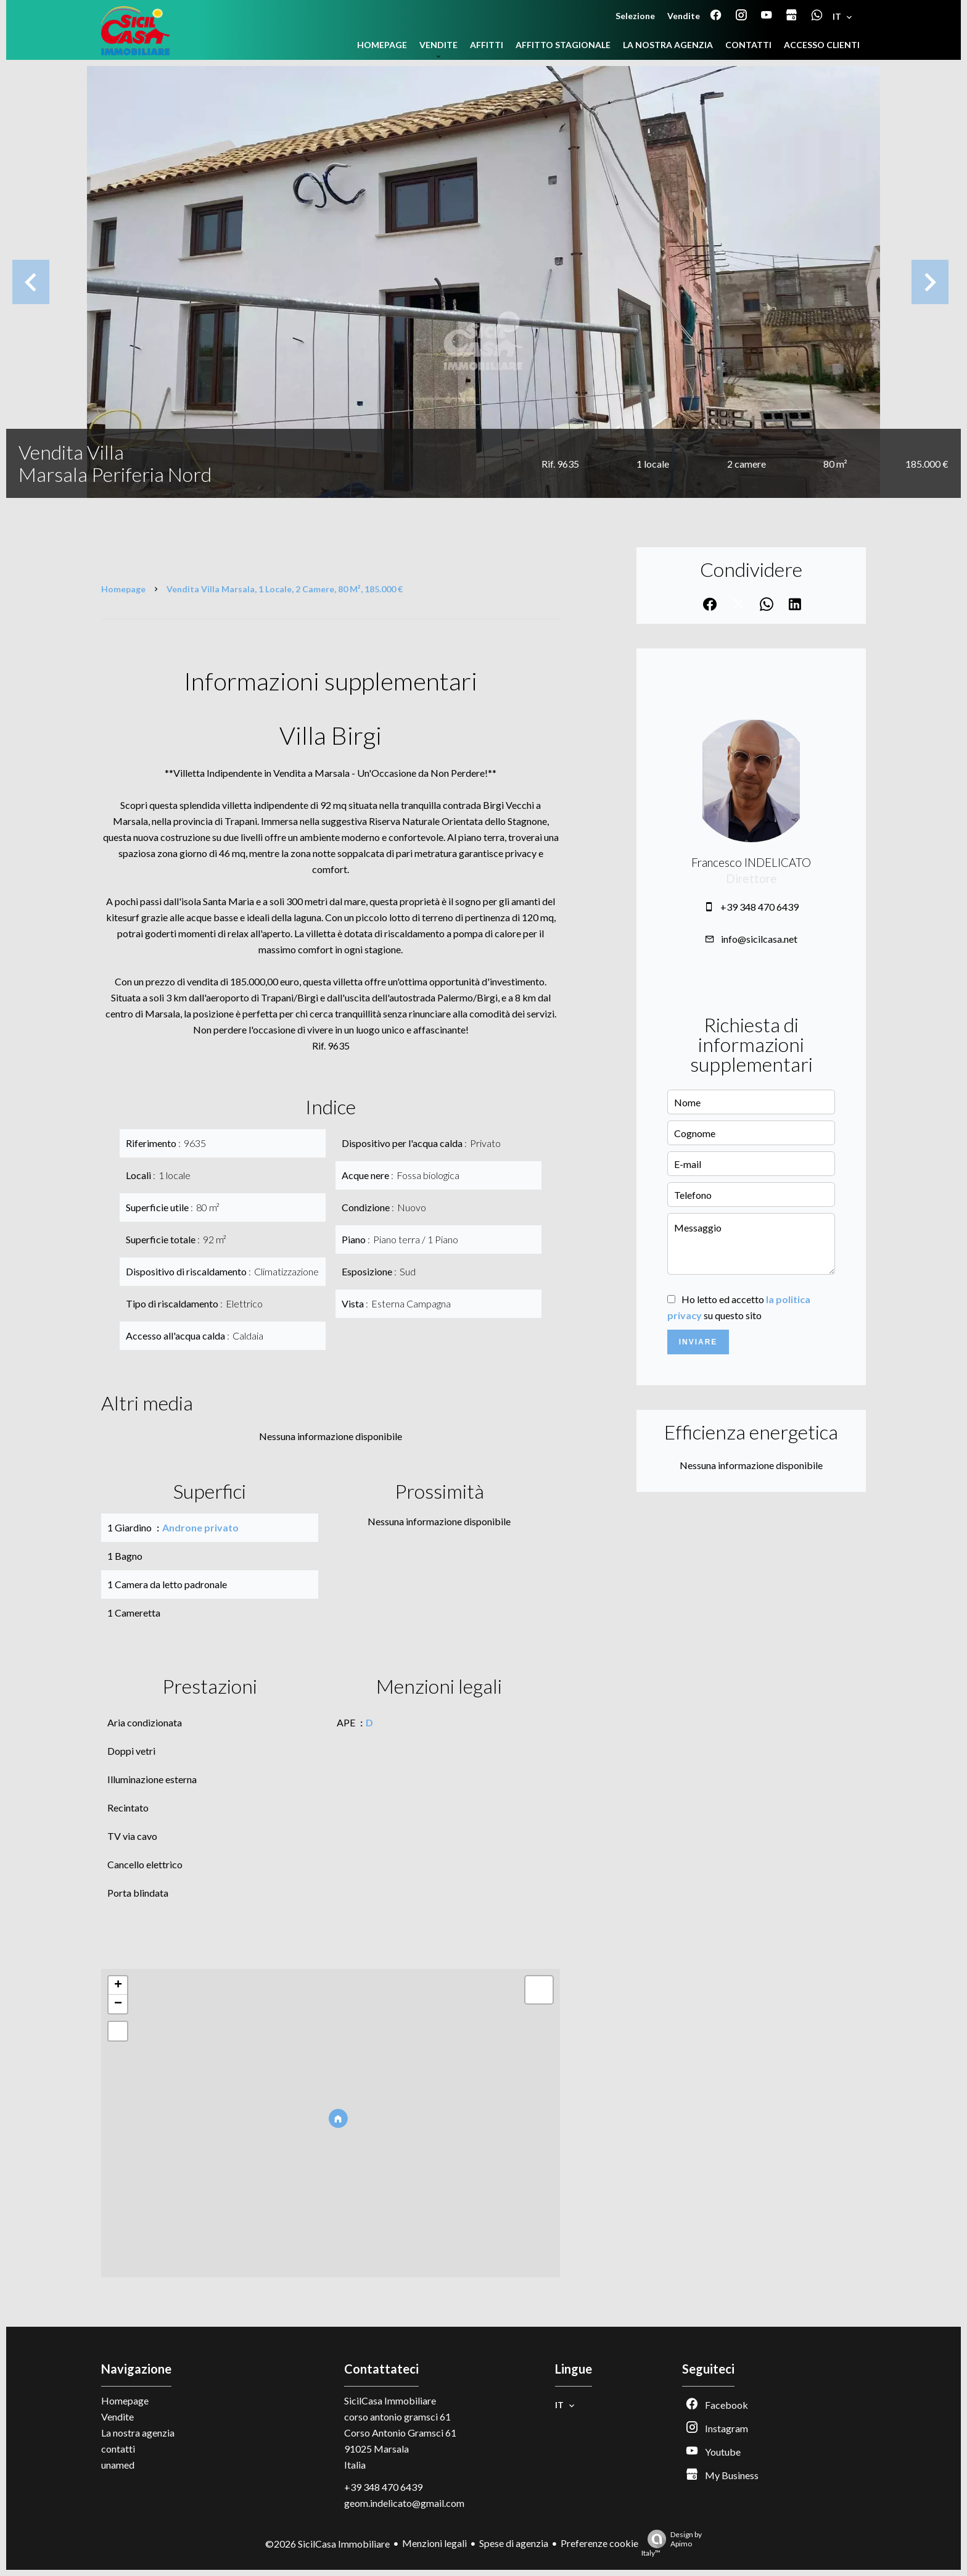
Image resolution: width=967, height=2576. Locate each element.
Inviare (698, 1342)
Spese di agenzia (513, 2543)
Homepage (123, 589)
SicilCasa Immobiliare (390, 2400)
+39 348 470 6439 (759, 907)
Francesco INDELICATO (751, 862)
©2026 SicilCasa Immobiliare (327, 2543)
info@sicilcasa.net (759, 939)
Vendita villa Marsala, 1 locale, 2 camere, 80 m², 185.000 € (285, 589)
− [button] (118, 2004)
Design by (671, 2543)
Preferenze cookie (599, 2543)
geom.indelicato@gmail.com (404, 2503)
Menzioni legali (434, 2543)
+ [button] (118, 1985)
